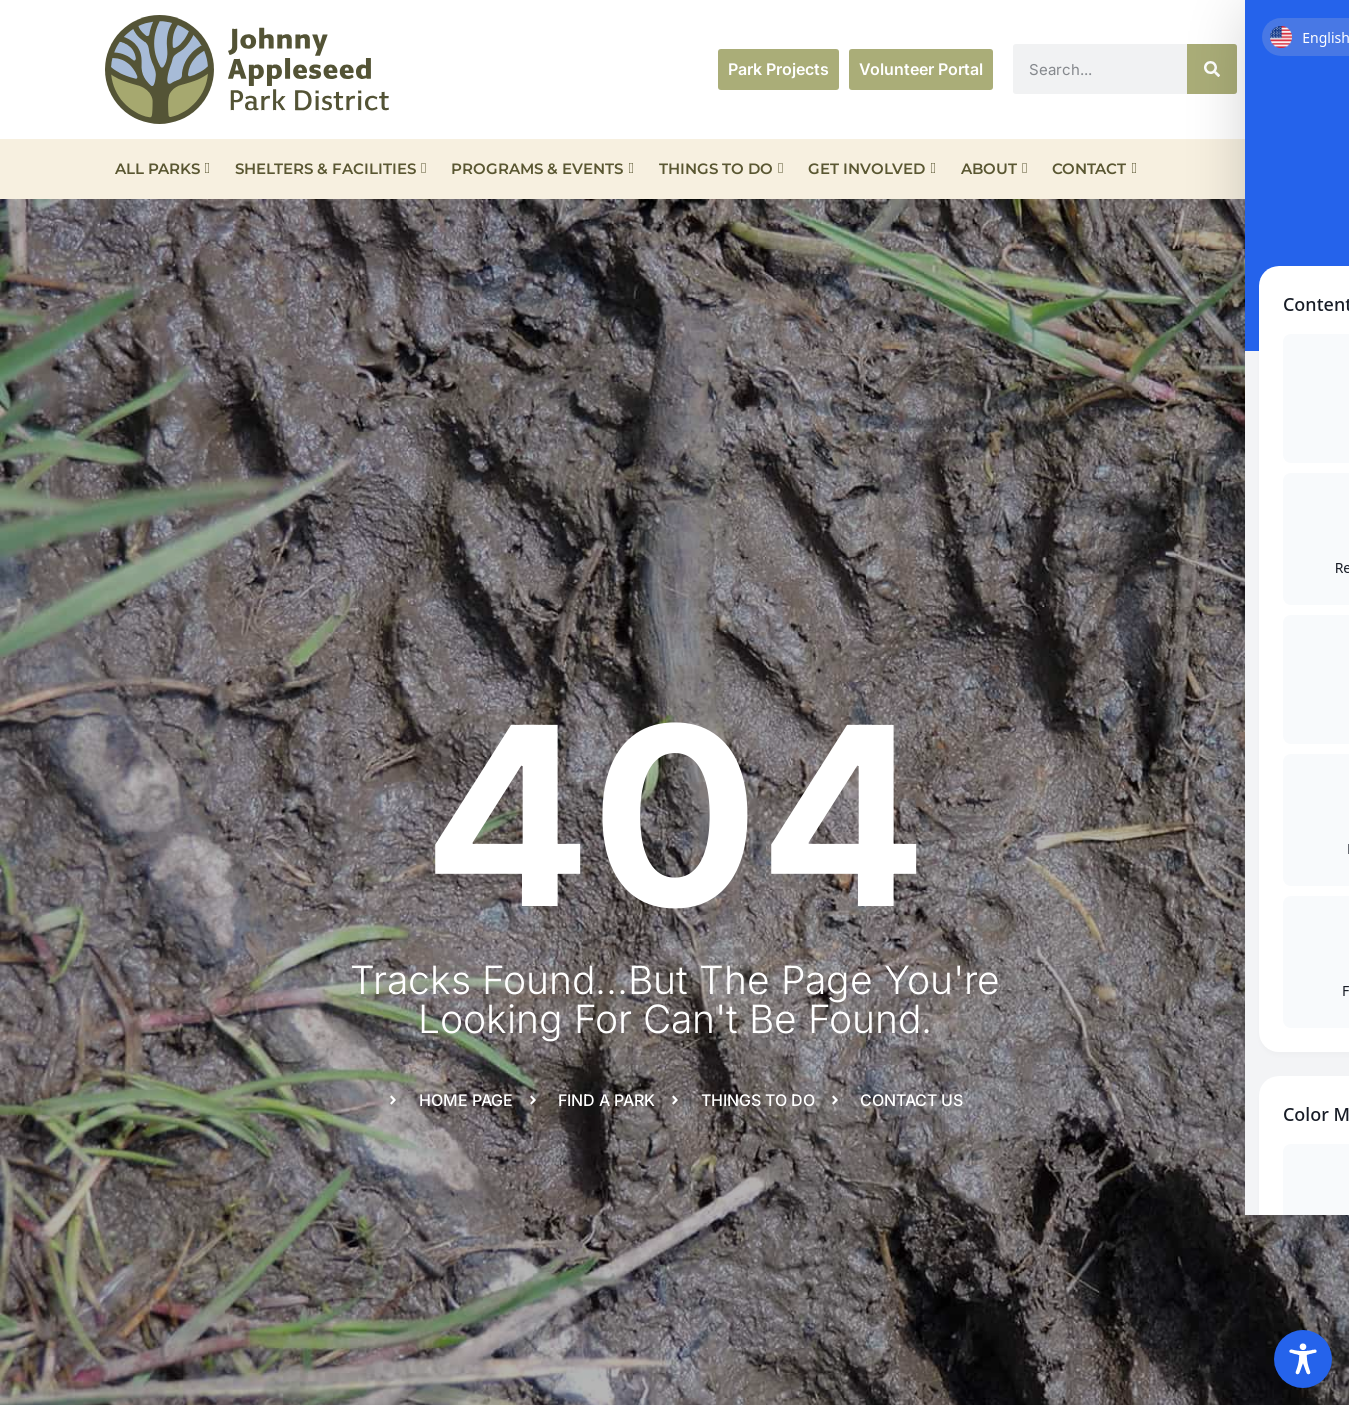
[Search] (1212, 69)
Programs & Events (542, 168)
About (994, 168)
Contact (1094, 168)
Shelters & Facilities (330, 168)
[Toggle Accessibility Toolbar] (1303, 1359)
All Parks (162, 168)
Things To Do (721, 168)
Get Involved (871, 168)
